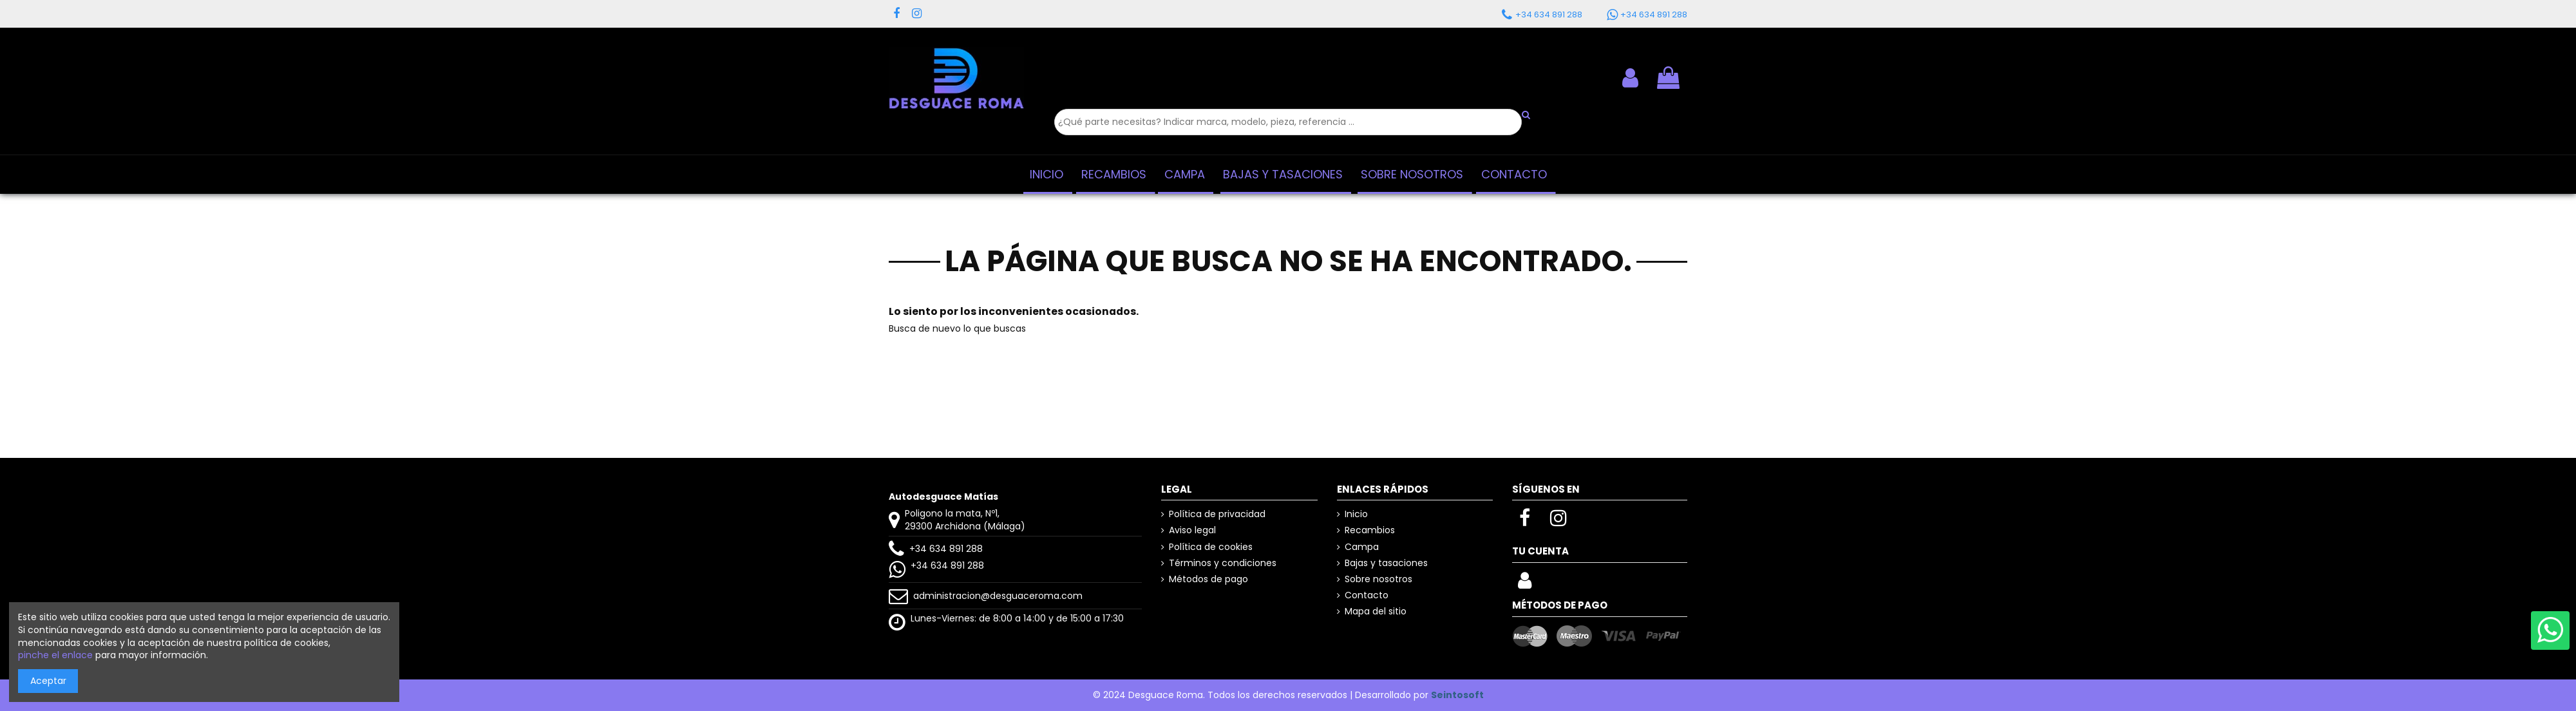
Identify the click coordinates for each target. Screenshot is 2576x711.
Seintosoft (1457, 694)
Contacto (1366, 595)
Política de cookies (1211, 547)
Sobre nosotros (1378, 579)
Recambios (1370, 530)
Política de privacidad (1217, 514)
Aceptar (48, 680)
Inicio (1356, 514)
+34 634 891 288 (946, 548)
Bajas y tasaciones (1386, 563)
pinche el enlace (55, 655)
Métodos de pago (1208, 579)
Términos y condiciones (1222, 563)
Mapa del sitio (1375, 611)
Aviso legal (1192, 530)
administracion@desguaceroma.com (998, 595)
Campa (1362, 547)
